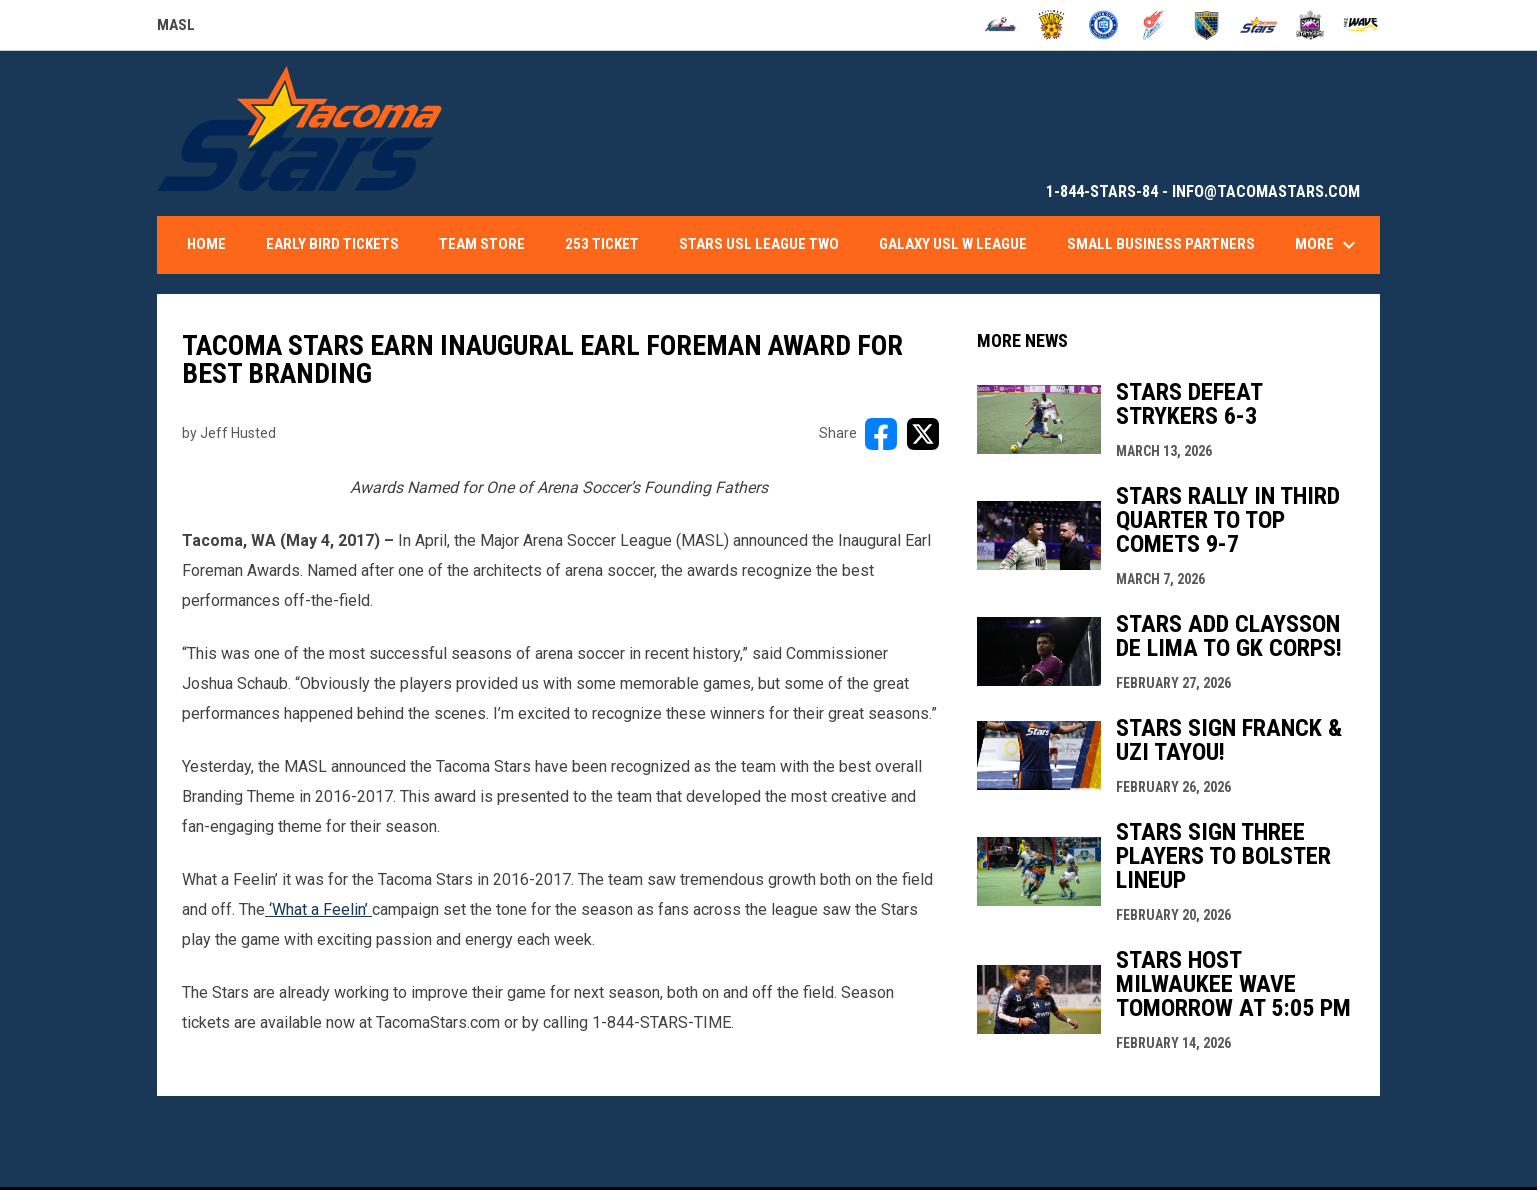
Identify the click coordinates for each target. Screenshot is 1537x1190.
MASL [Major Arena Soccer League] (176, 28)
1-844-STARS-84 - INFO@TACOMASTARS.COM (1203, 191)
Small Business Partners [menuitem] (1161, 244)
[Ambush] (1000, 25)
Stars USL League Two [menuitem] (759, 244)
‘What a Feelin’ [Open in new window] (318, 909)
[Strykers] (1310, 25)
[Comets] (1155, 25)
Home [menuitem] (206, 244)
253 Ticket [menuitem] (602, 244)
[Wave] (1361, 25)
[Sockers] (1206, 25)
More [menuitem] (1328, 245)
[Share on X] (923, 434)
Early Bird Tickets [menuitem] (332, 244)
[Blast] (1051, 25)
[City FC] (1103, 25)
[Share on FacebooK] (881, 434)
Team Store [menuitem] (482, 244)
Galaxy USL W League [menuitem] (953, 244)
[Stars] (1258, 25)
